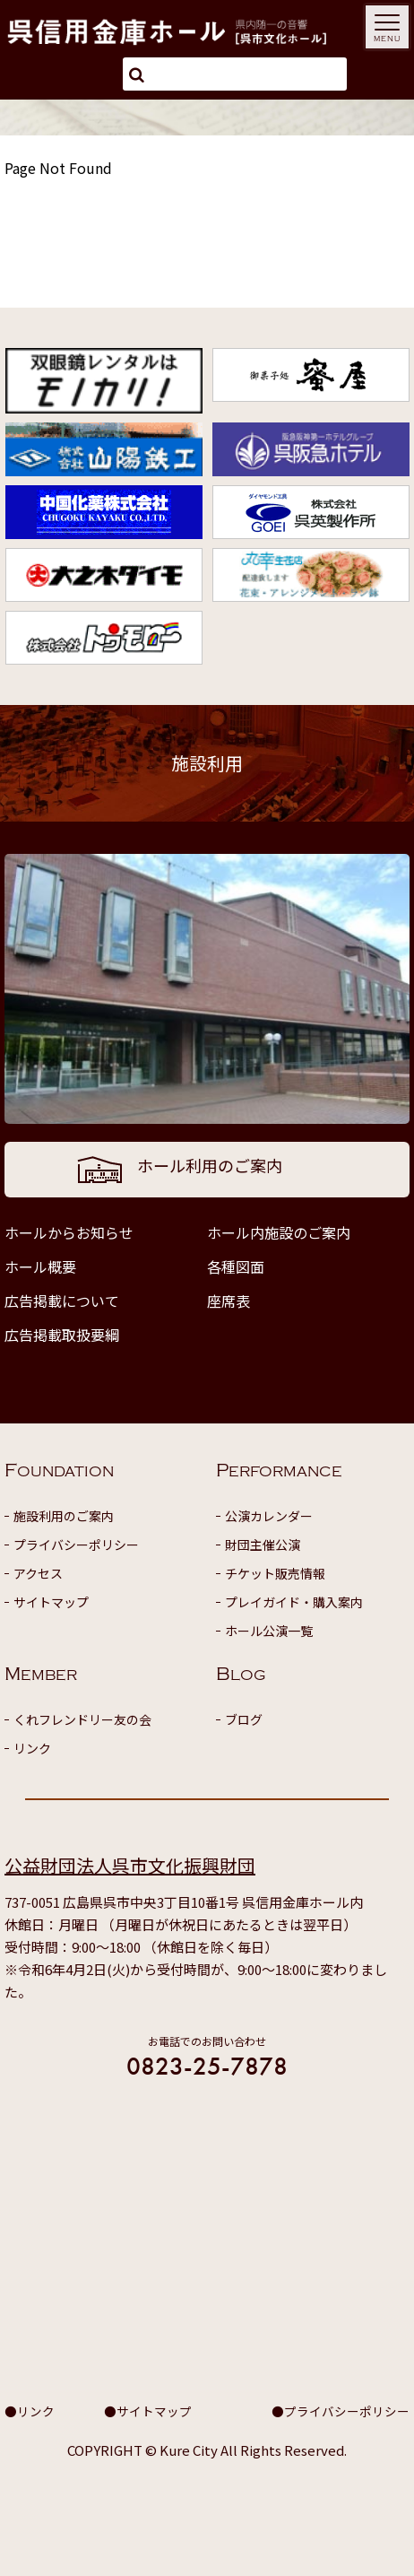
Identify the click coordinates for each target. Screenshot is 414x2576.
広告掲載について (61, 1300)
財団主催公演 (262, 1544)
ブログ (244, 1719)
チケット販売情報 (275, 1573)
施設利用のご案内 (63, 1516)
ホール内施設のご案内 (278, 1232)
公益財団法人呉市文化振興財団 (129, 1865)
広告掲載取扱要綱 (61, 1334)
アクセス (38, 1573)
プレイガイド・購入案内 (294, 1602)
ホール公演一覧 (269, 1631)
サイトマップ (51, 1602)
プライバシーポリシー (76, 1544)
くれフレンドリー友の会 (82, 1719)
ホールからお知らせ (69, 1232)
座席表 (228, 1300)
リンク (32, 1748)
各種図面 (235, 1266)
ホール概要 (40, 1266)
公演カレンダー (269, 1516)
